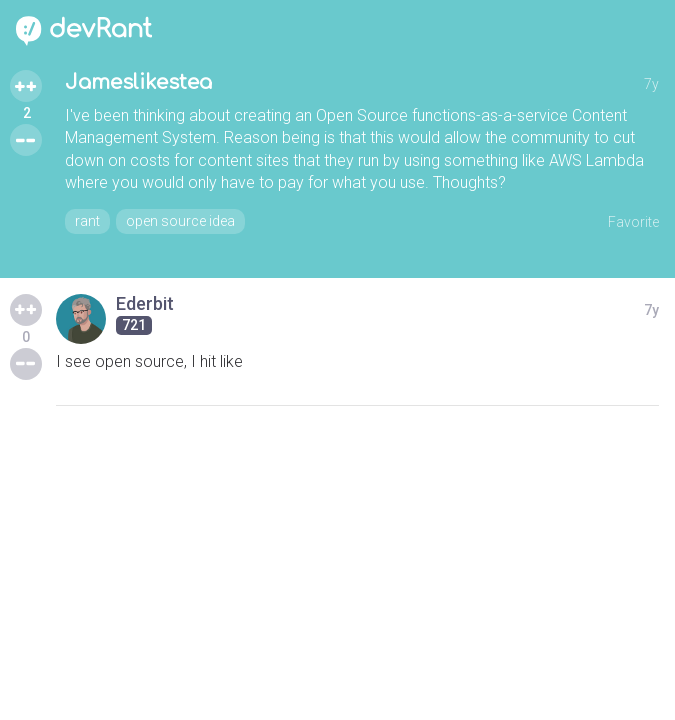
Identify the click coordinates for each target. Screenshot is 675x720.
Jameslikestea (138, 82)
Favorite (633, 222)
